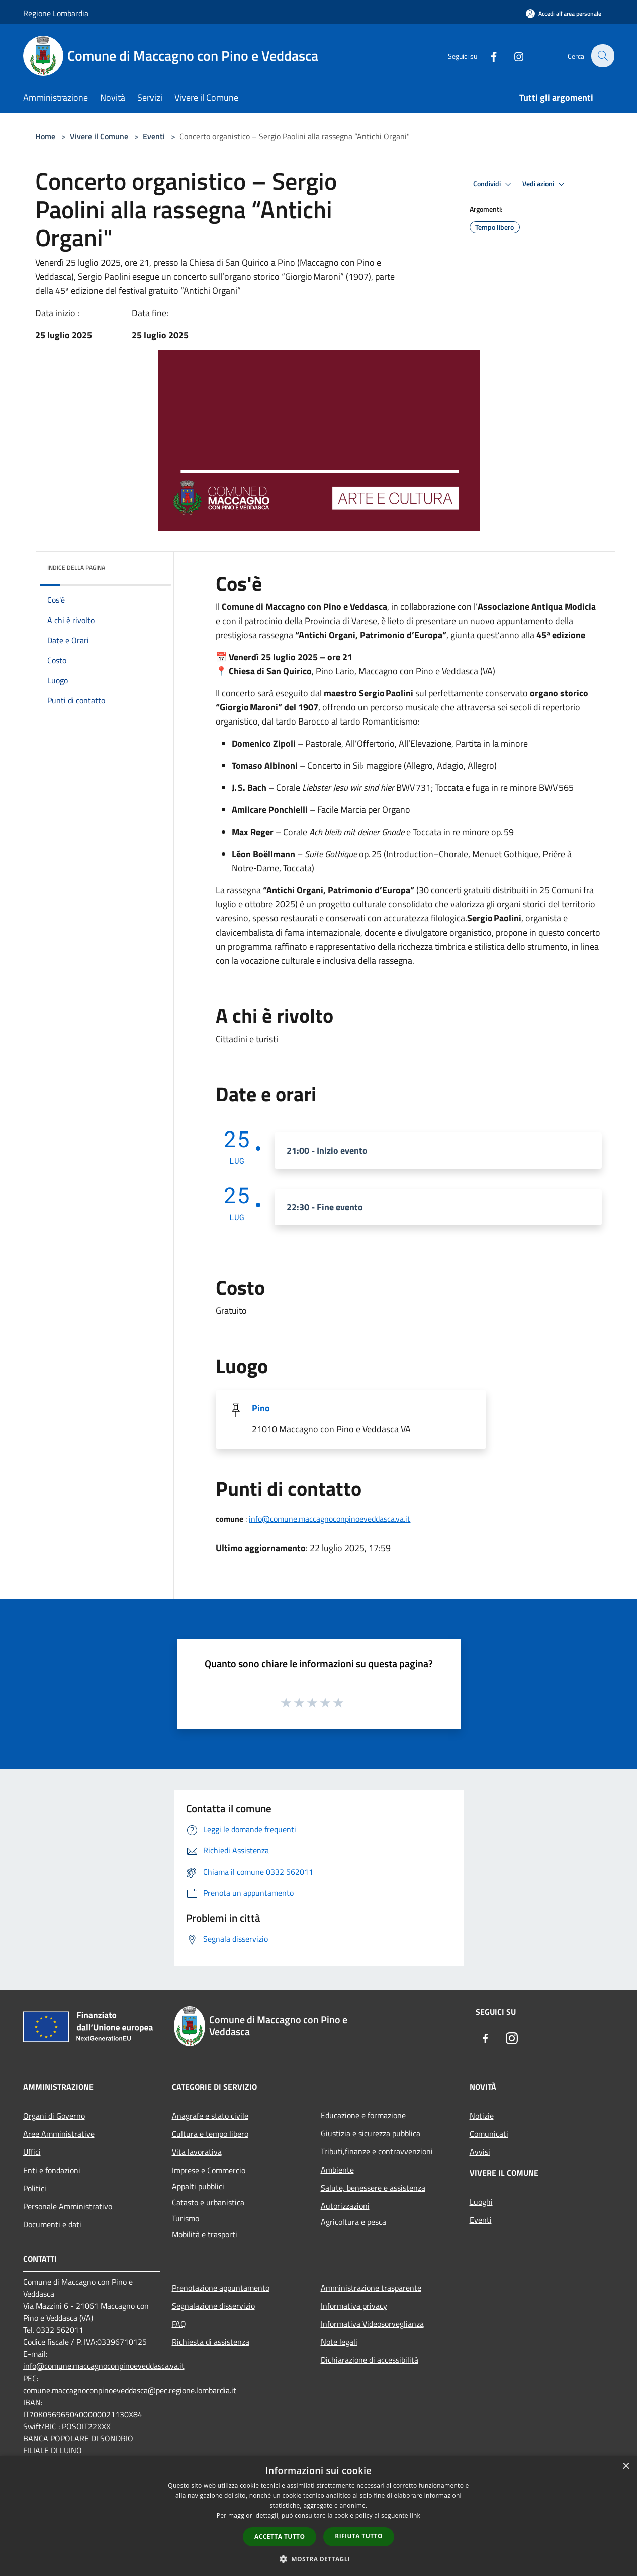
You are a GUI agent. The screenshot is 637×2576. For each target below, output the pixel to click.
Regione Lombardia (55, 13)
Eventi (154, 136)
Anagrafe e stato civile (210, 2116)
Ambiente (337, 2169)
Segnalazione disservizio (213, 2306)
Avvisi (480, 2152)
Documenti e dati (52, 2224)
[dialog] (318, 2516)
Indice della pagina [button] (76, 567)
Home (45, 136)
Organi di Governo (54, 2116)
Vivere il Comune (100, 136)
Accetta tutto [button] (279, 2536)
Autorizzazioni (345, 2206)
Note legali (339, 2342)
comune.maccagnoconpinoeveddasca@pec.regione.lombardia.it (129, 2390)
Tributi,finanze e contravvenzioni (377, 2151)
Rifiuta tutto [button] (359, 2536)
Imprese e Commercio (208, 2170)
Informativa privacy (354, 2306)
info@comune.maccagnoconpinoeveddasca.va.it (329, 1519)
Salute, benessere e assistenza (373, 2188)
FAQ (179, 2324)
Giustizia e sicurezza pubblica (370, 2133)
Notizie (482, 2116)
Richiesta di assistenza (210, 2342)
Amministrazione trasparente (371, 2288)
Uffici (32, 2152)
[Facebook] (488, 55)
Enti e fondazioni (51, 2170)
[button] (318, 2559)
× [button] (625, 2466)
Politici (34, 2188)
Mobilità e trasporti (204, 2234)
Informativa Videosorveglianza (372, 2324)
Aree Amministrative (59, 2134)
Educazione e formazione (363, 2115)
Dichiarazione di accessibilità (369, 2360)
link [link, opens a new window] (415, 2515)
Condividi (493, 184)
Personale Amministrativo (67, 2206)
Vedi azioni (545, 184)
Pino (261, 1408)
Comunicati (489, 2134)
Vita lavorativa (197, 2152)
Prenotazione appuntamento (220, 2288)
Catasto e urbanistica (208, 2202)
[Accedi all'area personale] (563, 13)
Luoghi (481, 2202)
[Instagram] (513, 55)
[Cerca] (602, 56)
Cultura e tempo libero (210, 2134)
